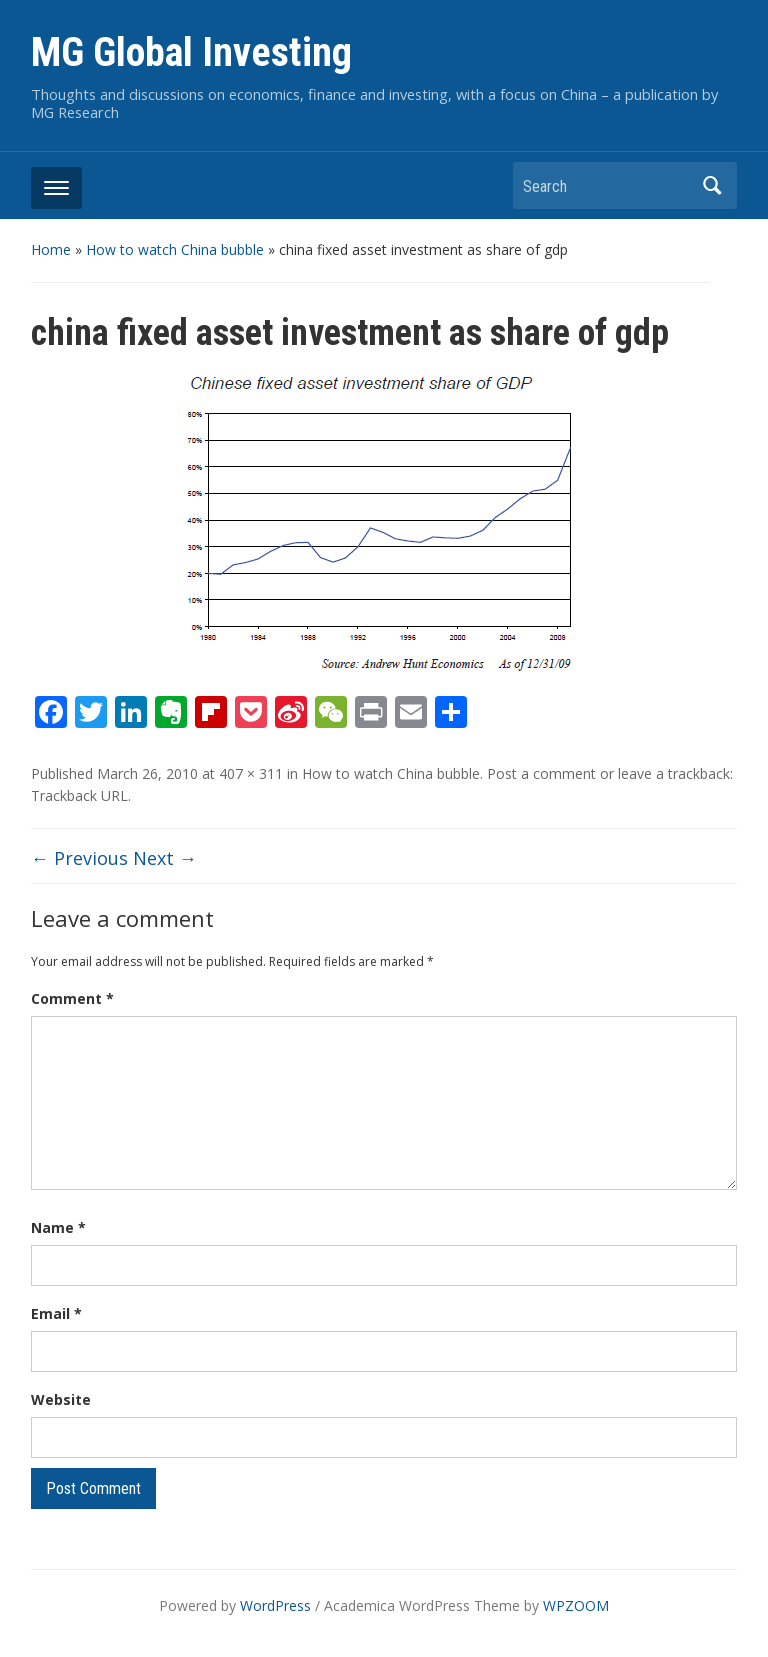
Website (61, 1399)
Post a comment (541, 773)
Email (56, 1313)
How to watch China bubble (175, 249)
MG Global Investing (191, 52)
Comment (72, 998)
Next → (165, 858)
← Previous (79, 858)
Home (51, 249)
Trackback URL (79, 795)
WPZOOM (576, 1605)
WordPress (275, 1605)
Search (712, 185)
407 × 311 (251, 773)
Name (58, 1227)
